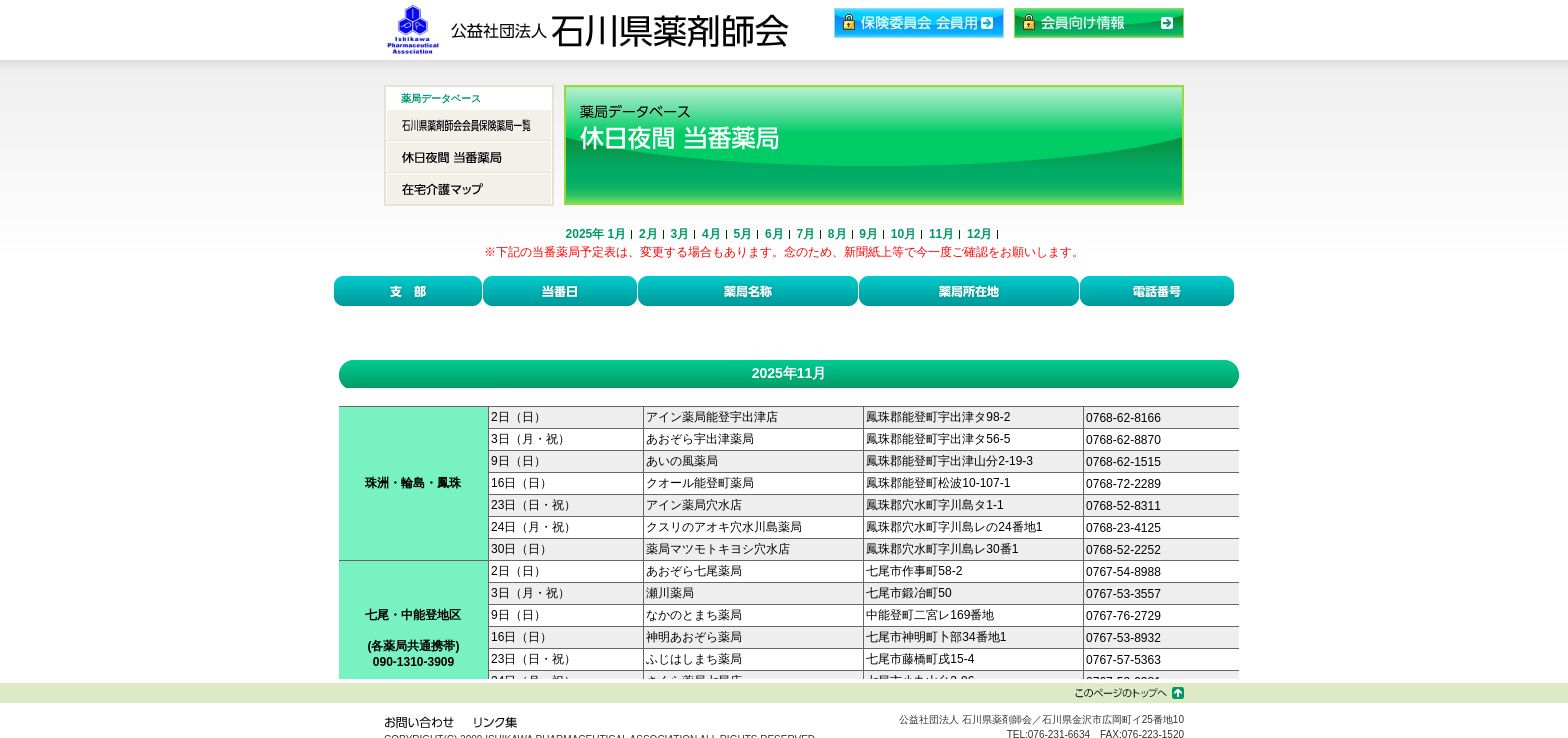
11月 (941, 234)
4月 (711, 234)
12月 (979, 234)
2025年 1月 (596, 234)
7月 (805, 234)
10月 (903, 234)
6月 (774, 234)
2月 (648, 234)
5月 (742, 234)
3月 (680, 234)
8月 (837, 234)
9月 (868, 234)
